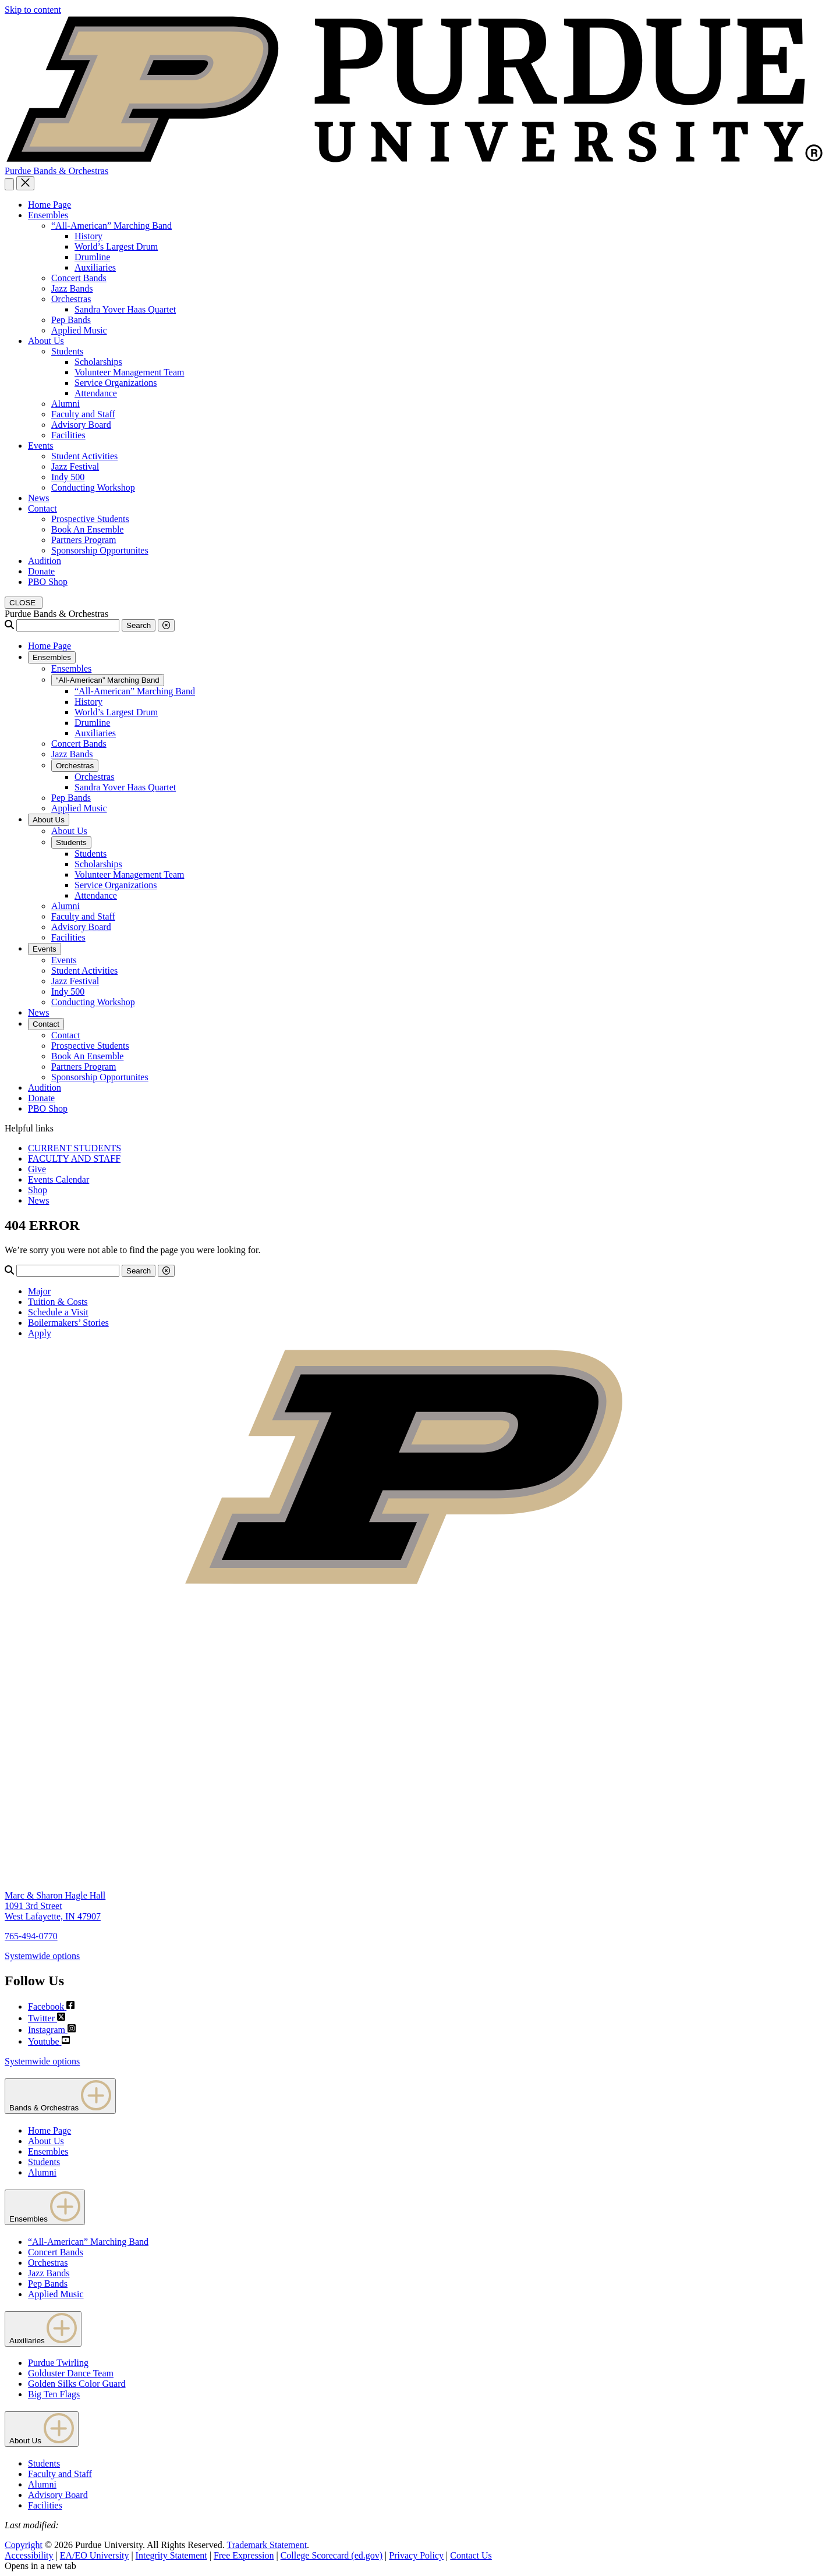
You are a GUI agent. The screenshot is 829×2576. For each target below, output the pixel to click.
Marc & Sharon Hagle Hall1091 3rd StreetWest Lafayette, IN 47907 (55, 1905)
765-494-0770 (31, 1936)
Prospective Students (90, 519)
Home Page (49, 205)
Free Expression (244, 2555)
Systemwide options (42, 1956)
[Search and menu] (9, 184)
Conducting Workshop (93, 487)
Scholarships (98, 362)
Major (39, 1291)
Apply (39, 1333)
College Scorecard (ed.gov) (331, 2555)
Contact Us (471, 2555)
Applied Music (79, 330)
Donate (41, 571)
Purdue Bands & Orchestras (56, 171)
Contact (42, 508)
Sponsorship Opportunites (99, 550)
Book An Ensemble (87, 529)
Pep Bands (71, 320)
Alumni (65, 404)
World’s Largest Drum (116, 246)
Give (37, 1169)
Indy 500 (67, 477)
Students (67, 351)
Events (41, 445)
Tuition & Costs (58, 1302)
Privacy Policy (416, 2555)
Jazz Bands (72, 288)
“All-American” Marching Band (111, 225)
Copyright (23, 2545)
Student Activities (84, 456)
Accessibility (29, 2555)
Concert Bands (79, 278)
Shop (37, 1190)
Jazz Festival (75, 466)
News (38, 498)
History (88, 236)
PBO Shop (48, 582)
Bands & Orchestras (60, 2096)
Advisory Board (81, 425)
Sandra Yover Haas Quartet (125, 309)
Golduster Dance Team (71, 2373)
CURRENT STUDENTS (74, 1148)
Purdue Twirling (58, 2363)
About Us (46, 341)
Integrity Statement (171, 2555)
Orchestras (71, 299)
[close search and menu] (25, 183)
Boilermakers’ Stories (68, 1323)
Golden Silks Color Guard (77, 2384)
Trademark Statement (266, 2545)
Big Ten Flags (54, 2394)
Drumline (92, 257)
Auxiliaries (95, 267)
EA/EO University (94, 2555)
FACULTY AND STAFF (74, 1158)
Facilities (68, 435)
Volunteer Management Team (129, 372)
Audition (44, 561)
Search (138, 625)
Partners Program (83, 540)
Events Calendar (58, 1179)
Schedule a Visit (58, 1312)
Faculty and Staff (83, 414)
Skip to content (33, 10)
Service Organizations (116, 383)
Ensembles (48, 215)
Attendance (96, 393)
